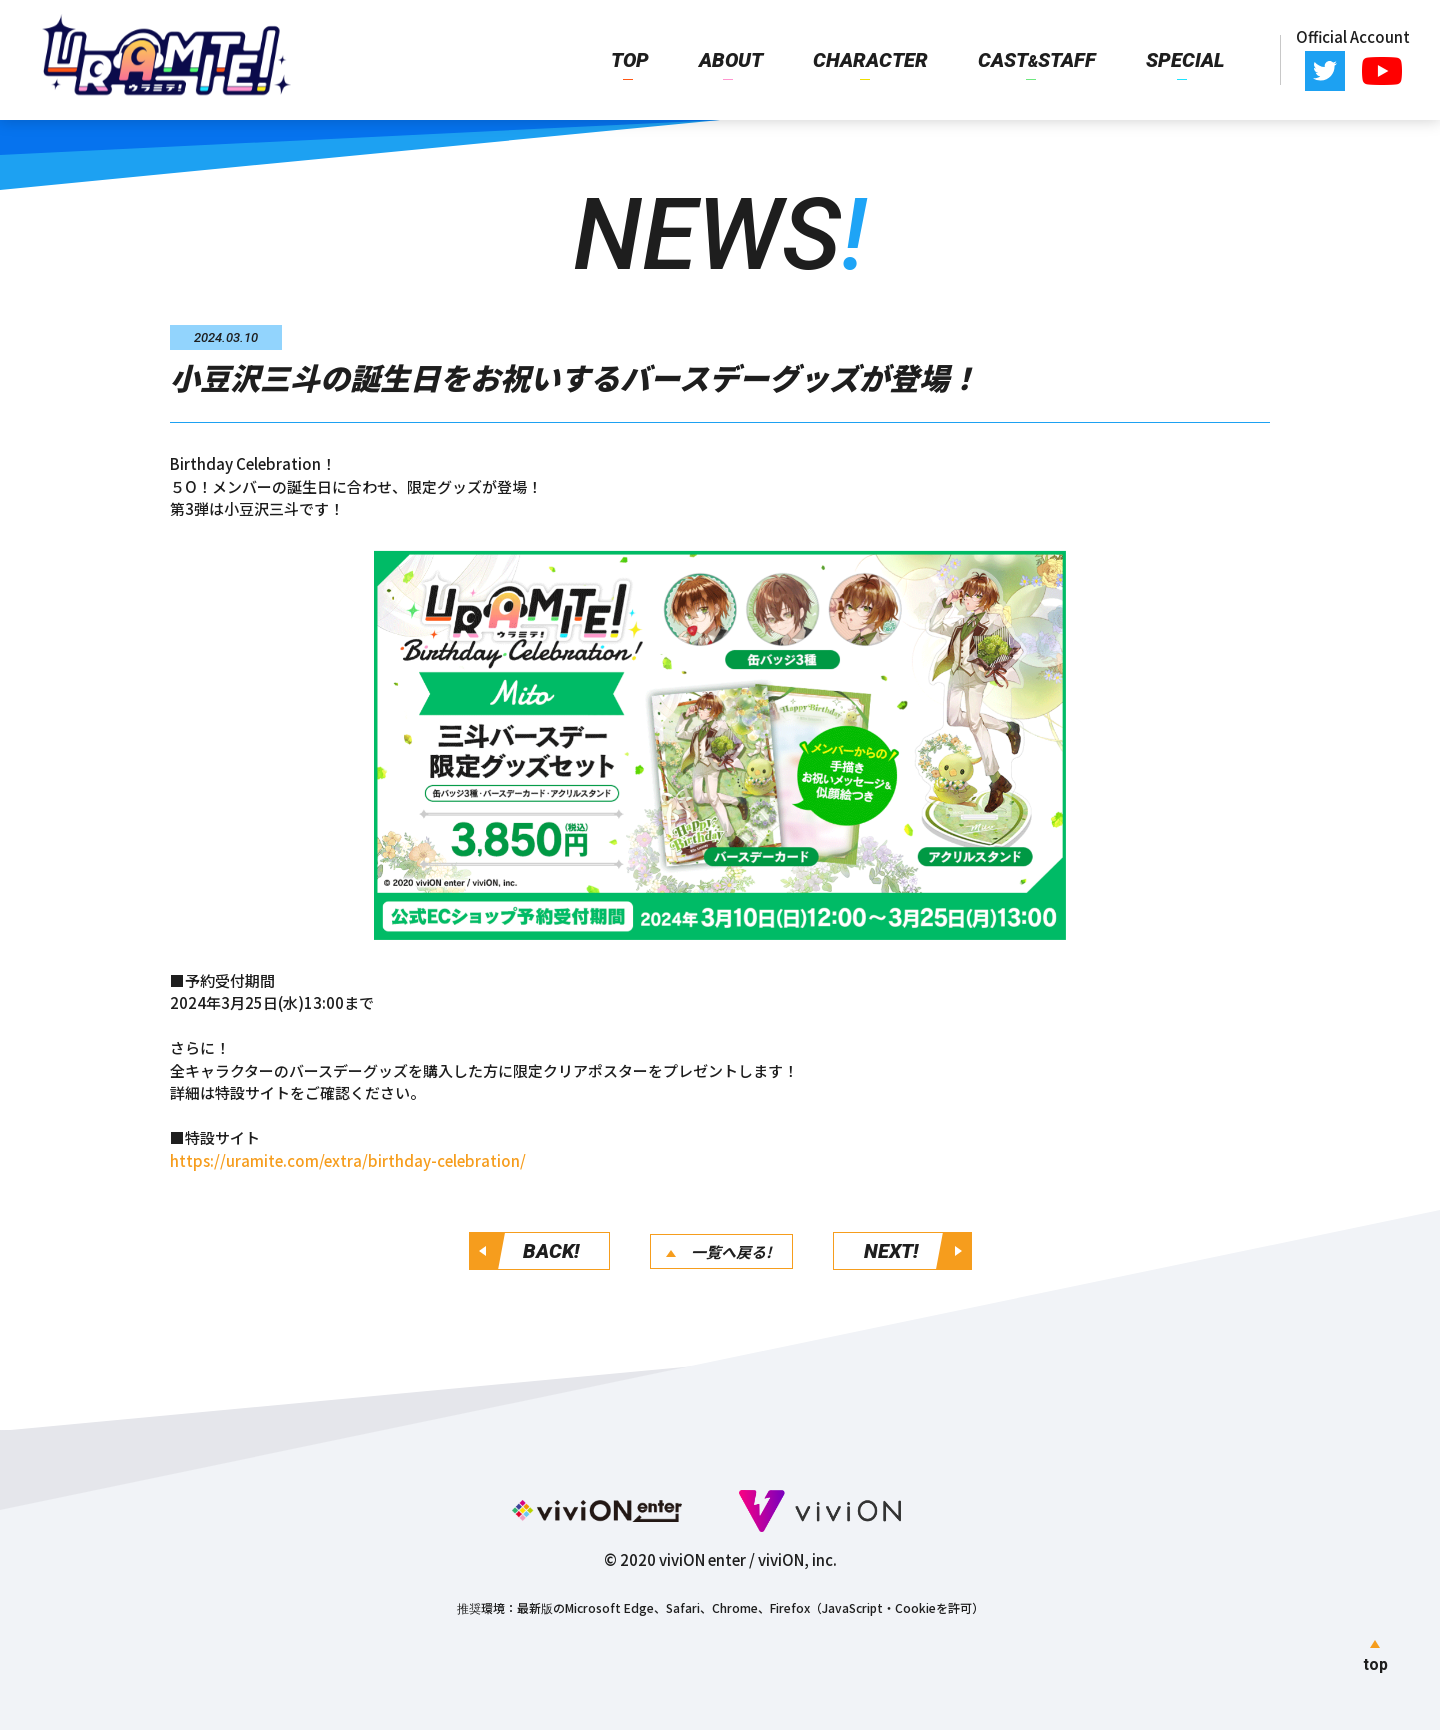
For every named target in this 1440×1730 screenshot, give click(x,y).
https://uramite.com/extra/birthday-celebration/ (348, 1160)
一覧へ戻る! (731, 1251)
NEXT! (891, 1251)
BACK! (551, 1251)
